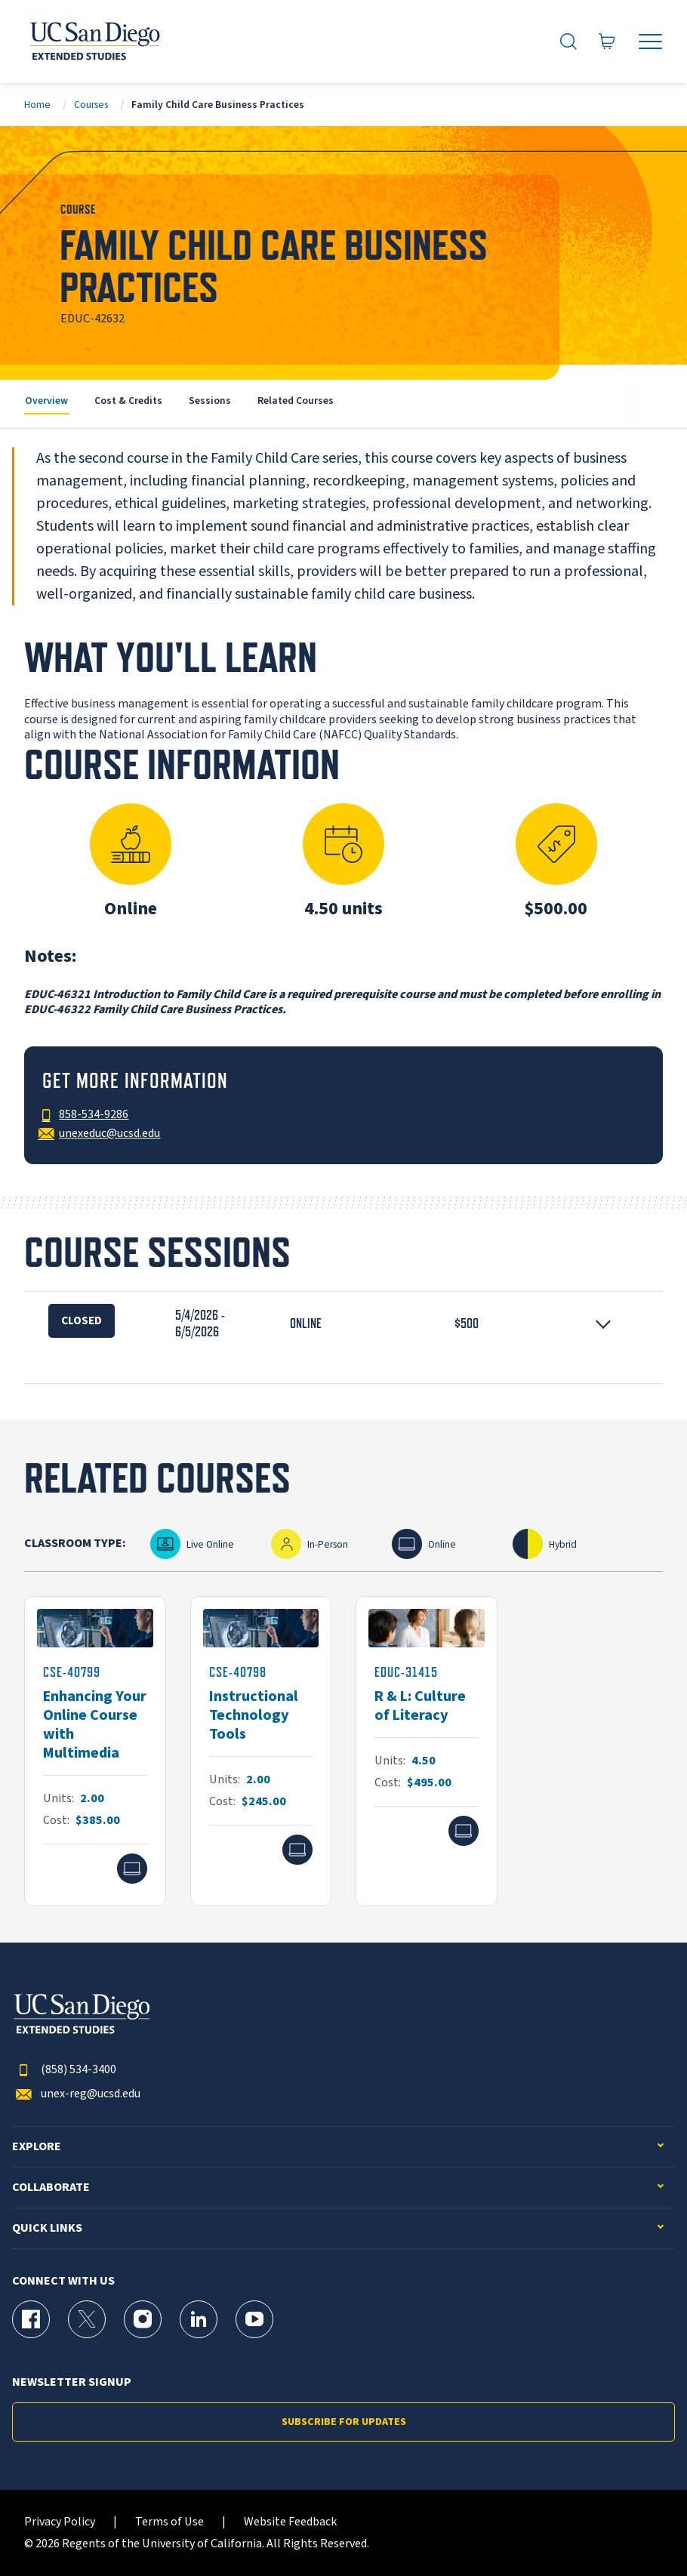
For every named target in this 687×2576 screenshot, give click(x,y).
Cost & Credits (128, 400)
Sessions (210, 400)
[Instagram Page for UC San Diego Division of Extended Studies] (143, 2319)
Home (37, 104)
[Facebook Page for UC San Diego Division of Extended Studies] (31, 2319)
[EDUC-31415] (427, 1751)
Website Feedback (290, 2522)
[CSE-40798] (261, 1751)
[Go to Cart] (607, 41)
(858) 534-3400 (64, 2070)
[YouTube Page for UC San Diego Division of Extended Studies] (254, 2319)
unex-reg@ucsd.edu (76, 2094)
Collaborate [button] (51, 2187)
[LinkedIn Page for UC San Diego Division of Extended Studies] (198, 2319)
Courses (91, 104)
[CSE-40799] (95, 1751)
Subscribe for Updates (344, 2422)
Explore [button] (36, 2147)
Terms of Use (169, 2522)
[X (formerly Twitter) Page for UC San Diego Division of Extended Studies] (87, 2319)
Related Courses (295, 400)
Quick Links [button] (47, 2228)
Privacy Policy (59, 2522)
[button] (343, 1324)
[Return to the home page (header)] (93, 41)
